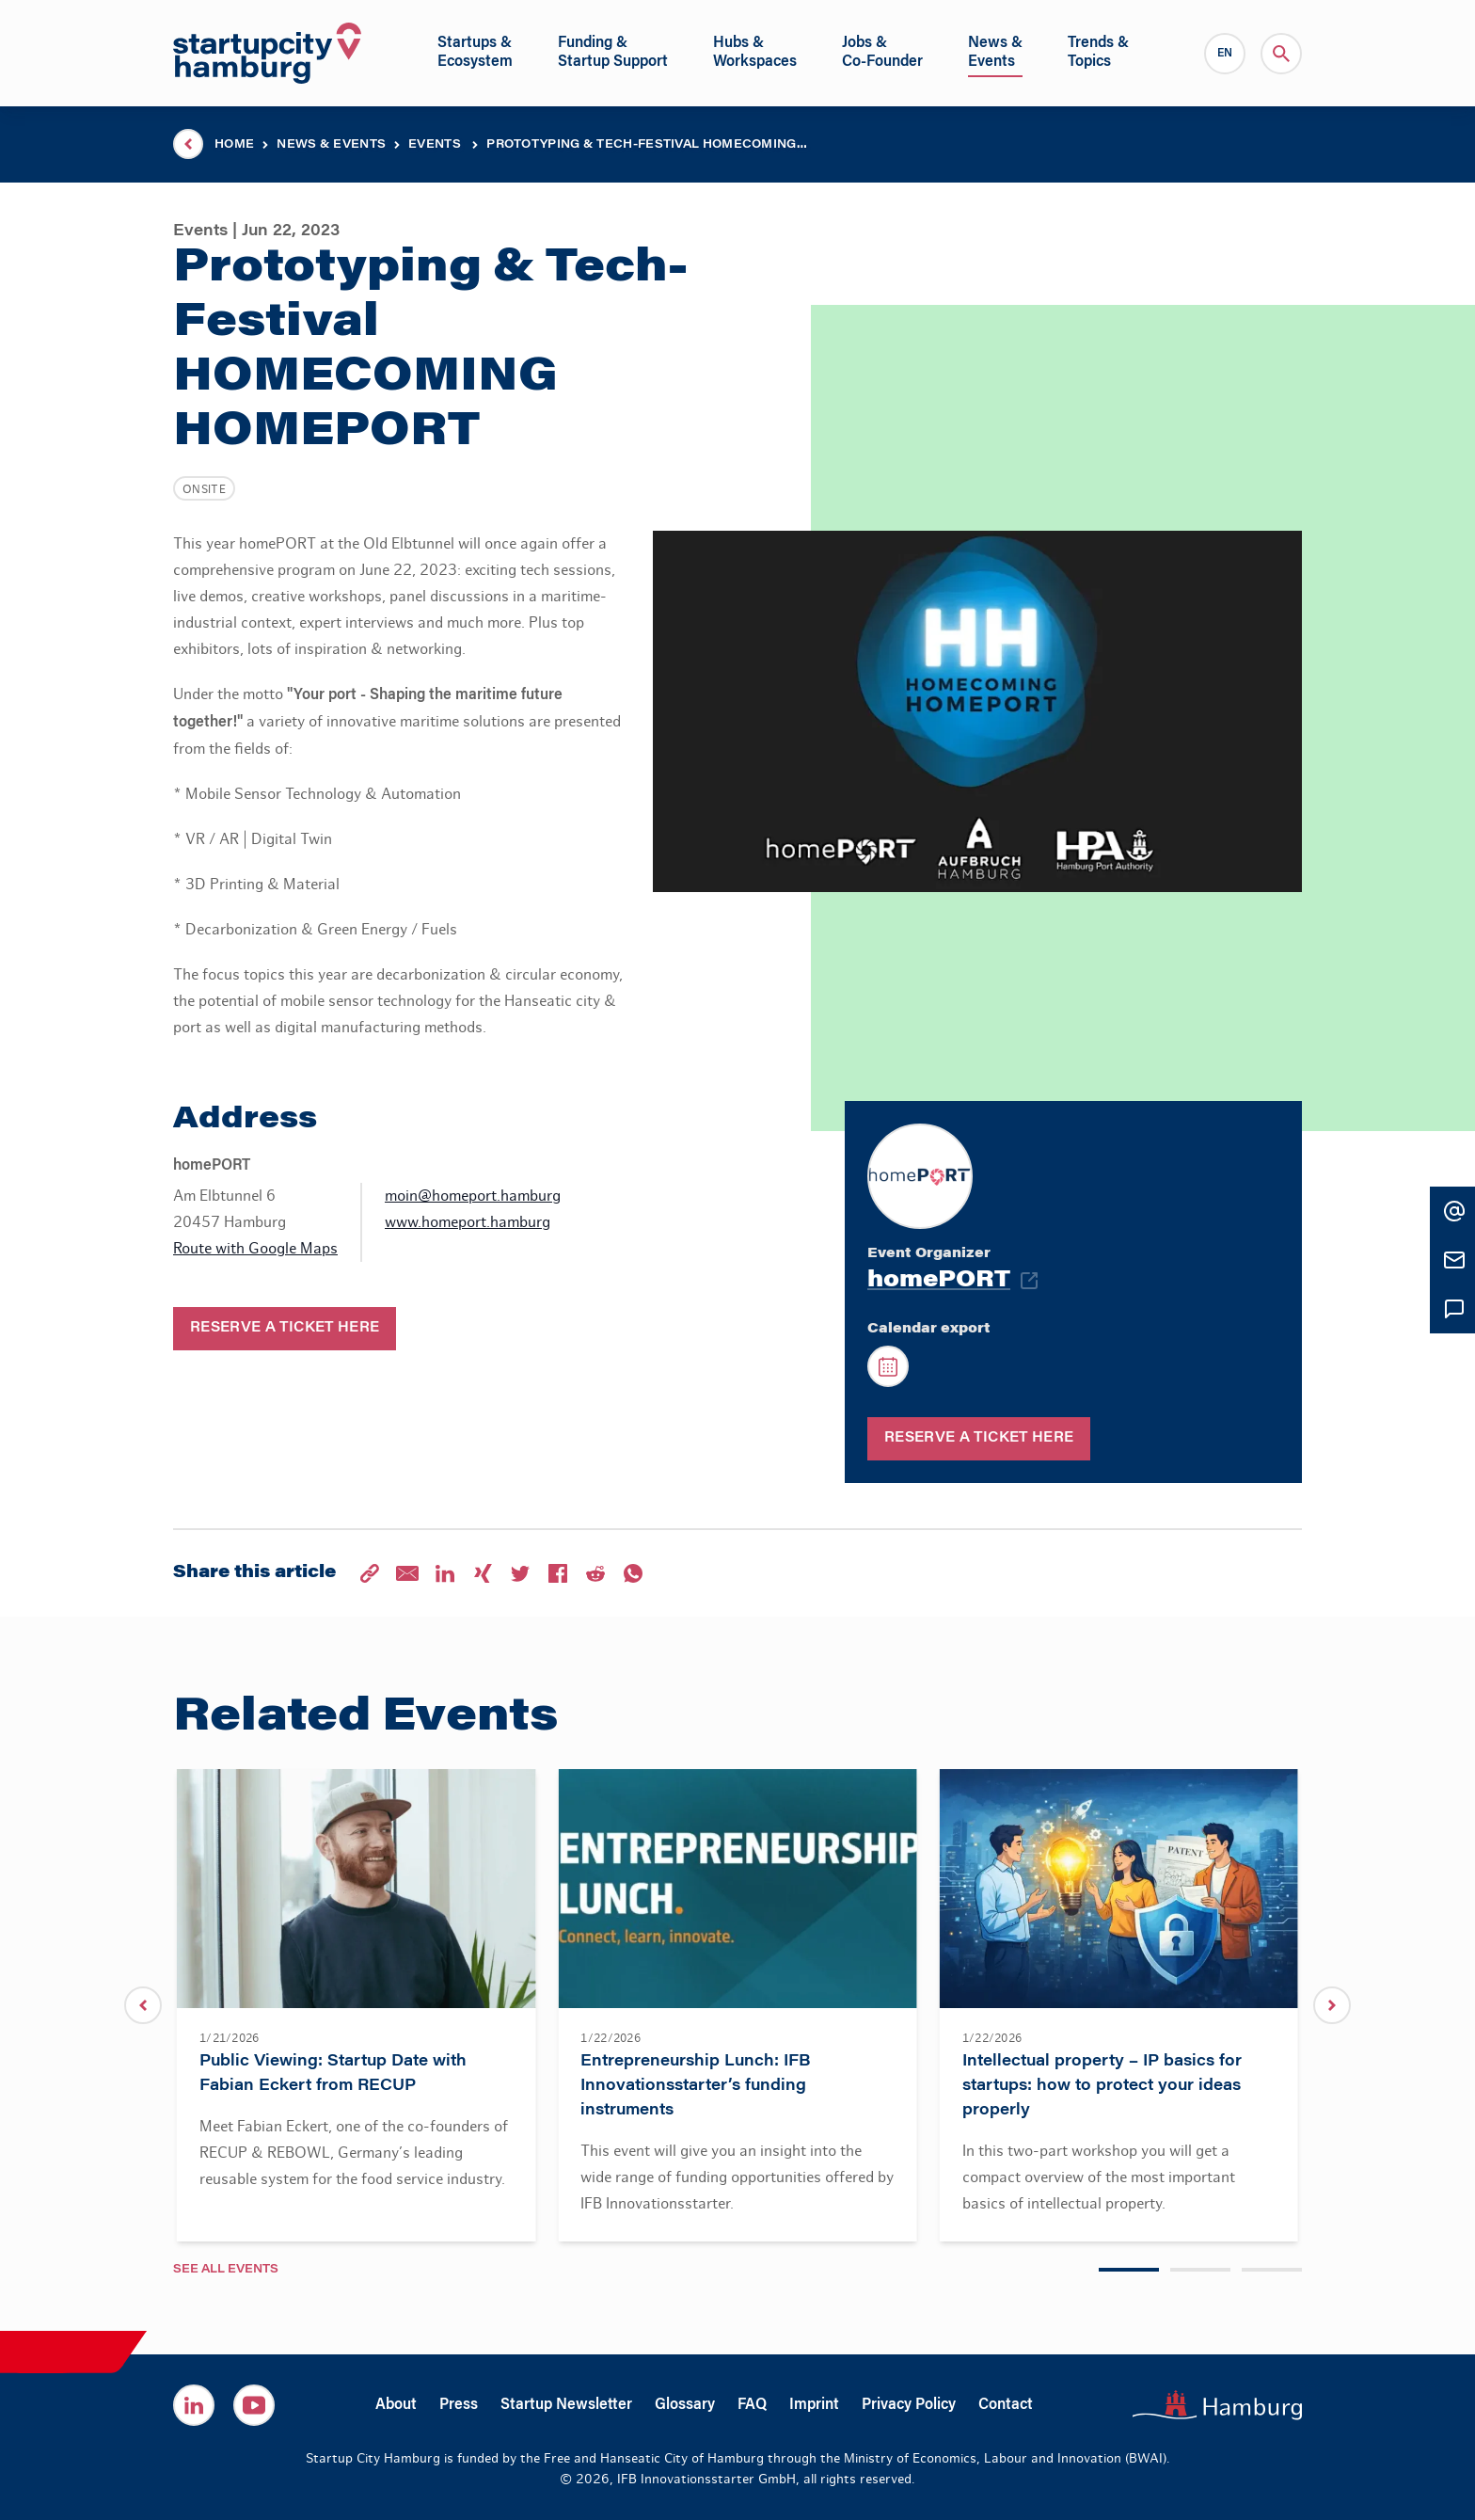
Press (458, 2405)
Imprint (814, 2405)
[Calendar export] (888, 1366)
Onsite (204, 489)
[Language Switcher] (1224, 53)
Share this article (254, 1573)
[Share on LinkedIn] (445, 1573)
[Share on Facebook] (558, 1573)
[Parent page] (188, 144)
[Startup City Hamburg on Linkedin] (193, 2405)
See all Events (225, 2269)
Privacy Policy (909, 2405)
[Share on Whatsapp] (633, 1573)
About (396, 2405)
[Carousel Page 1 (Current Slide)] (1129, 2270)
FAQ (752, 2405)
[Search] (1281, 53)
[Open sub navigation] (475, 53)
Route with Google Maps (255, 1248)
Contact (1005, 2405)
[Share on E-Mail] (407, 1573)
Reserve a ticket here (284, 1328)
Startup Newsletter (566, 2405)
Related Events (365, 1719)
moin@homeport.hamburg (473, 1196)
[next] (1332, 2005)
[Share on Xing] (482, 1573)
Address (245, 1120)
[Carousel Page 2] (1200, 2270)
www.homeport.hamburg (467, 1222)
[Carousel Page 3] (1272, 2270)
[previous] (143, 2005)
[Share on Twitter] (520, 1573)
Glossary (685, 2405)
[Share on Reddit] (595, 1573)
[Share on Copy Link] (369, 1573)
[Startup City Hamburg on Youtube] (254, 2405)
